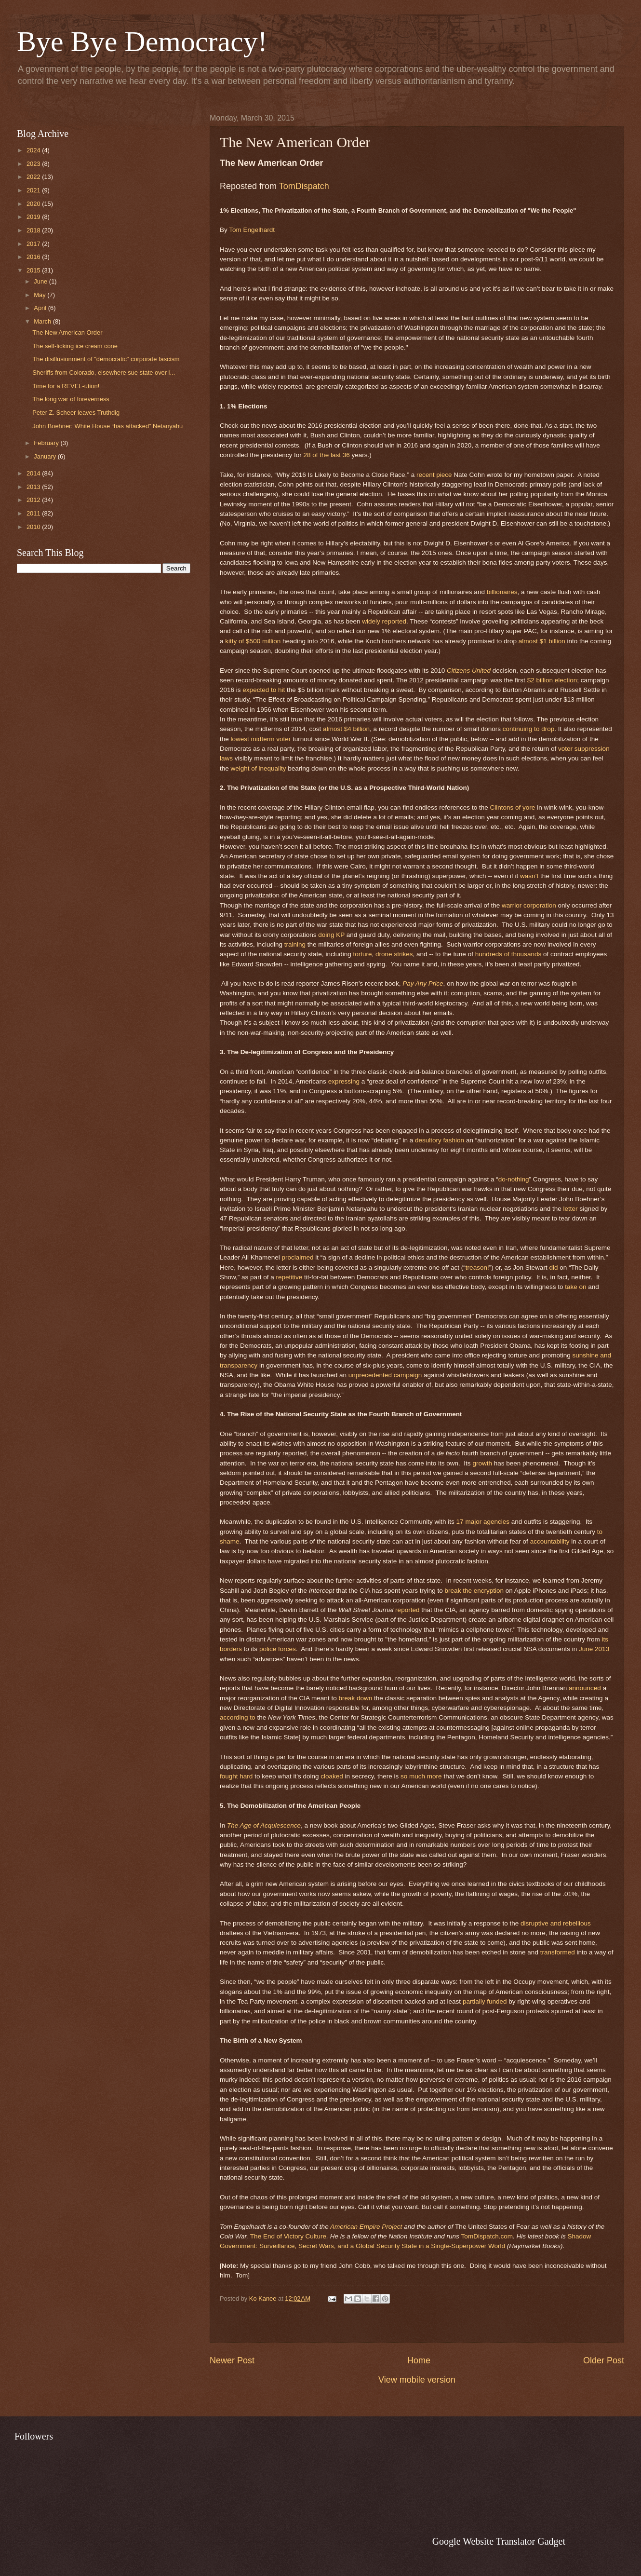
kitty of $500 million (252, 641)
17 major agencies (482, 1521)
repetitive (289, 1277)
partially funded (485, 2001)
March (43, 321)
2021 (34, 190)
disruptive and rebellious (556, 1923)
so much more (421, 1776)
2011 (34, 513)
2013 (34, 486)
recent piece (434, 474)
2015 (34, 270)
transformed (557, 1952)
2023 (34, 163)
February (47, 443)
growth (482, 1463)
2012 (34, 499)
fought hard (236, 1776)
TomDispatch (304, 186)
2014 (34, 473)
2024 (34, 150)
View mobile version (416, 2380)
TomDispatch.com (487, 2236)
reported (407, 1609)
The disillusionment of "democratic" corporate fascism (105, 359)
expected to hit (263, 689)
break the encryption (474, 1590)
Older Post (603, 2360)
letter (570, 1208)
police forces (277, 1649)
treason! (477, 1267)
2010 (34, 526)
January (45, 456)
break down (355, 1698)
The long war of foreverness (70, 399)
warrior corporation (529, 905)
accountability (550, 1541)
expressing (344, 1081)
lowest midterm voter (261, 739)
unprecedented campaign (385, 1375)
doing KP (331, 934)
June (41, 281)
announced (585, 1688)
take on (575, 1286)
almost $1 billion (542, 641)
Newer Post (232, 2360)
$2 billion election (552, 680)
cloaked (331, 1776)
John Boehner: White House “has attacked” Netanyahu (107, 426)
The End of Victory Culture (288, 2236)
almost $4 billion (346, 728)
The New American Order (67, 332)
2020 (34, 203)
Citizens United (469, 670)
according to (237, 1717)
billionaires (502, 592)
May (40, 294)
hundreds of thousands (508, 954)
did (553, 1267)
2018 (34, 230)
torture (362, 954)
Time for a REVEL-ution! (65, 386)
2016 (34, 256)
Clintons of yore (512, 807)
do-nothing (513, 1179)
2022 (34, 176)
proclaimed (297, 1257)
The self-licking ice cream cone (75, 346)
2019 (34, 216)
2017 (34, 243)
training (295, 944)
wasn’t (529, 876)
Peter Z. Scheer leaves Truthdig (76, 412)
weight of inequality (258, 768)
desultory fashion (439, 1140)
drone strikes (394, 954)
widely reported (384, 621)
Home (418, 2360)
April (41, 308)
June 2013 (594, 1649)
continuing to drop (528, 728)
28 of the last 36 (327, 455)
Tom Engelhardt (252, 229)
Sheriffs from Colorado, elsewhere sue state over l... (103, 372)
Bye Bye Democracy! (142, 41)
